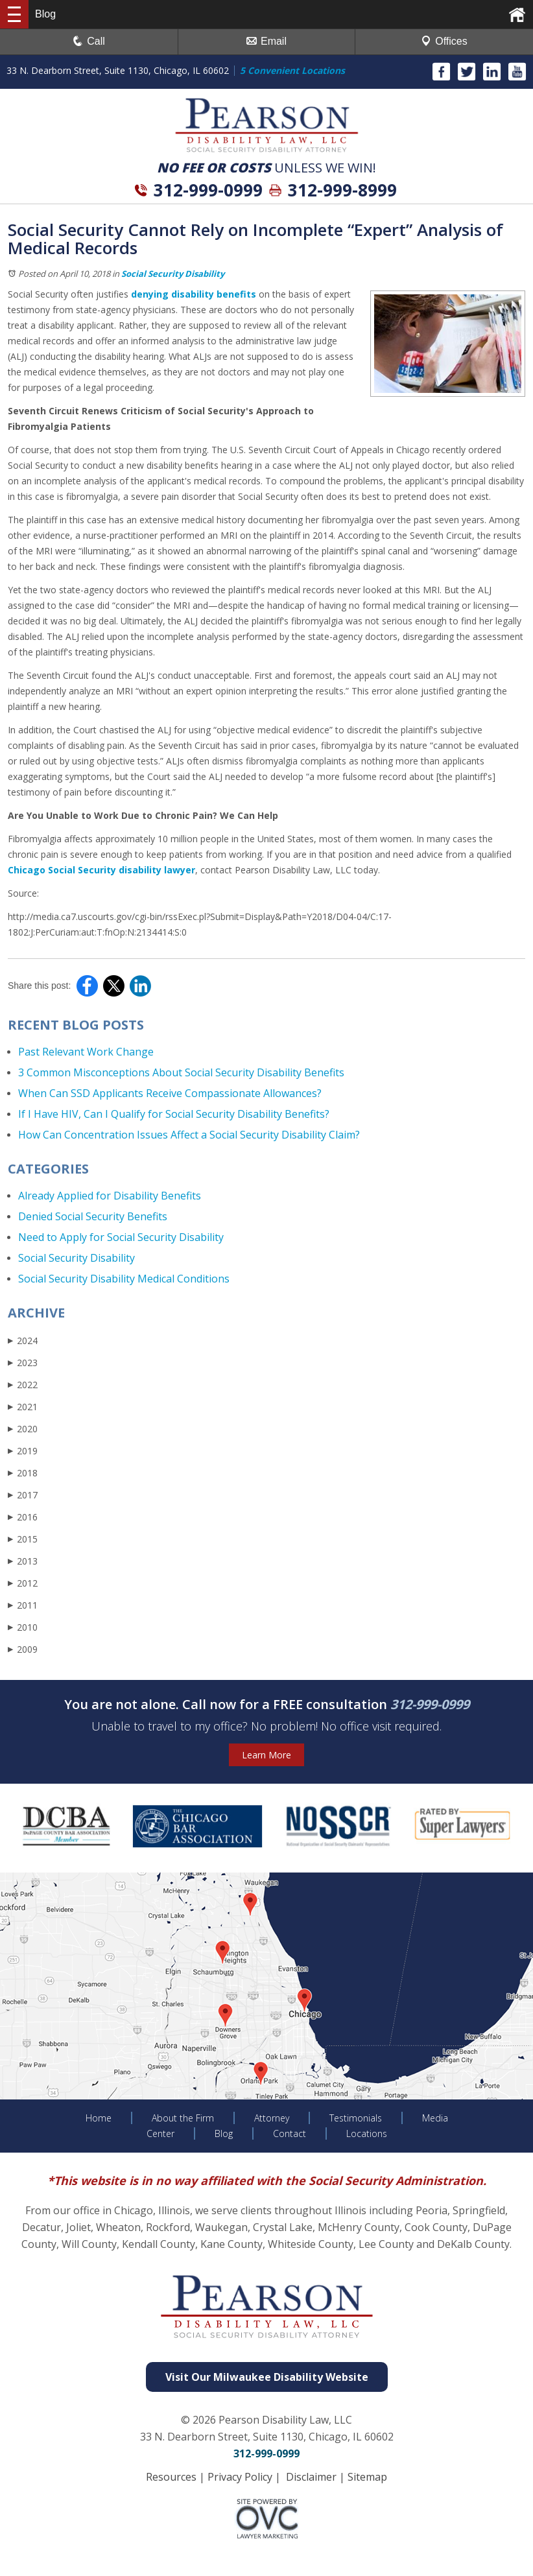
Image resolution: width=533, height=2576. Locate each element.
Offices (444, 41)
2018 (23, 1472)
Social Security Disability (172, 273)
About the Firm (183, 2118)
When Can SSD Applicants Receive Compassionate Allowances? (170, 1093)
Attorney (271, 2118)
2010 (23, 1627)
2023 (23, 1362)
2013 (23, 1561)
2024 (23, 1340)
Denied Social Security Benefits (92, 1216)
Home (99, 2118)
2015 (23, 1538)
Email (266, 41)
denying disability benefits (193, 294)
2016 (23, 1516)
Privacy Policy (239, 2477)
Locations (366, 2133)
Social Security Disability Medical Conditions (124, 1278)
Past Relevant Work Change (86, 1052)
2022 (23, 1384)
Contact (289, 2133)
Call (89, 41)
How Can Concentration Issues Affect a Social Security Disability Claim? (189, 1135)
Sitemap (367, 2477)
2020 (23, 1428)
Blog (224, 2133)
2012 (23, 1583)
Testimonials (355, 2118)
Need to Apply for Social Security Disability (121, 1237)
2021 (23, 1406)
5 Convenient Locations (292, 70)
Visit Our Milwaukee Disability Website (266, 2377)
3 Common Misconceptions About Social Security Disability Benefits (181, 1072)
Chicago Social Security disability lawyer (101, 870)
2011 (23, 1605)
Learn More (266, 1755)
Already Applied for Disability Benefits (109, 1195)
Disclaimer (311, 2477)
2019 (23, 1450)
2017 (23, 1494)
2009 (23, 1649)
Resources (171, 2477)
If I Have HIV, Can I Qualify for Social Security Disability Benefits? (173, 1114)
